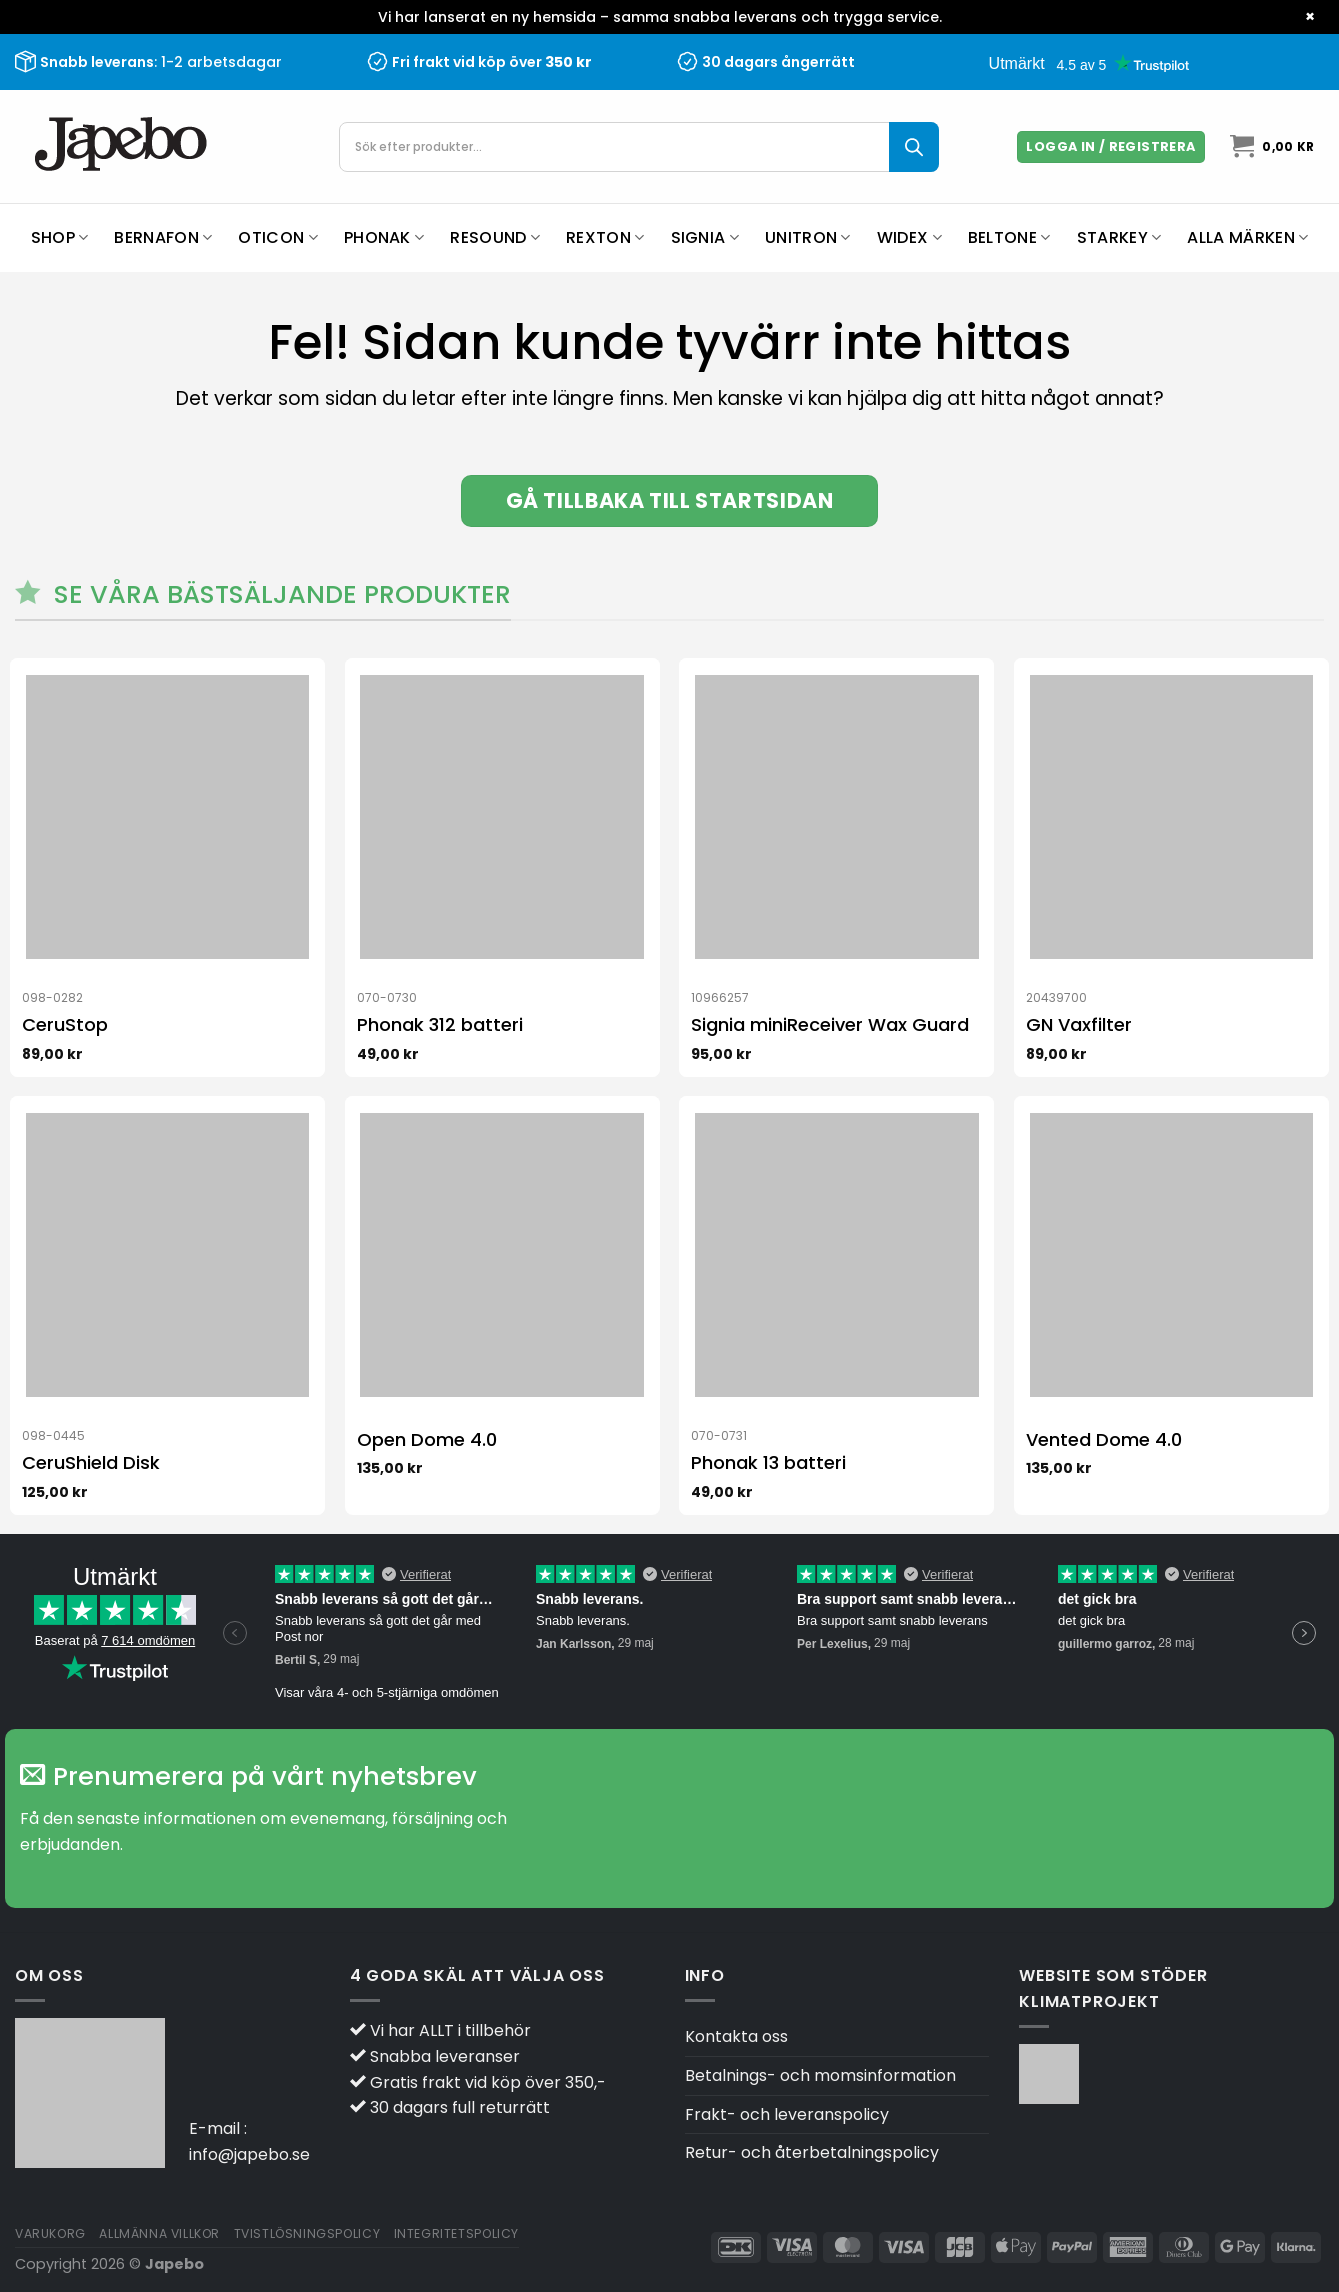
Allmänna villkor (159, 2233)
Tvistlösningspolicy (307, 2233)
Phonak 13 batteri (768, 1462)
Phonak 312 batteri (440, 1024)
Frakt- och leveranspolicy (787, 2114)
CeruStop (65, 1024)
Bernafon (163, 237)
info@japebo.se (249, 2154)
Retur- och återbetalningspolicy (812, 2152)
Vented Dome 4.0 (1104, 1439)
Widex (909, 237)
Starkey (1119, 237)
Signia (705, 237)
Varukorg (50, 2233)
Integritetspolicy (456, 2233)
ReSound (495, 237)
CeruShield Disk (91, 1462)
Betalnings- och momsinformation (820, 2075)
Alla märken (1247, 237)
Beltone (1009, 237)
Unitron (808, 237)
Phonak (384, 237)
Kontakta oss (736, 2036)
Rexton (605, 237)
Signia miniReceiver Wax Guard (830, 1024)
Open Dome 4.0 (427, 1439)
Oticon (277, 237)
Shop (60, 237)
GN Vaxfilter (1079, 1024)
